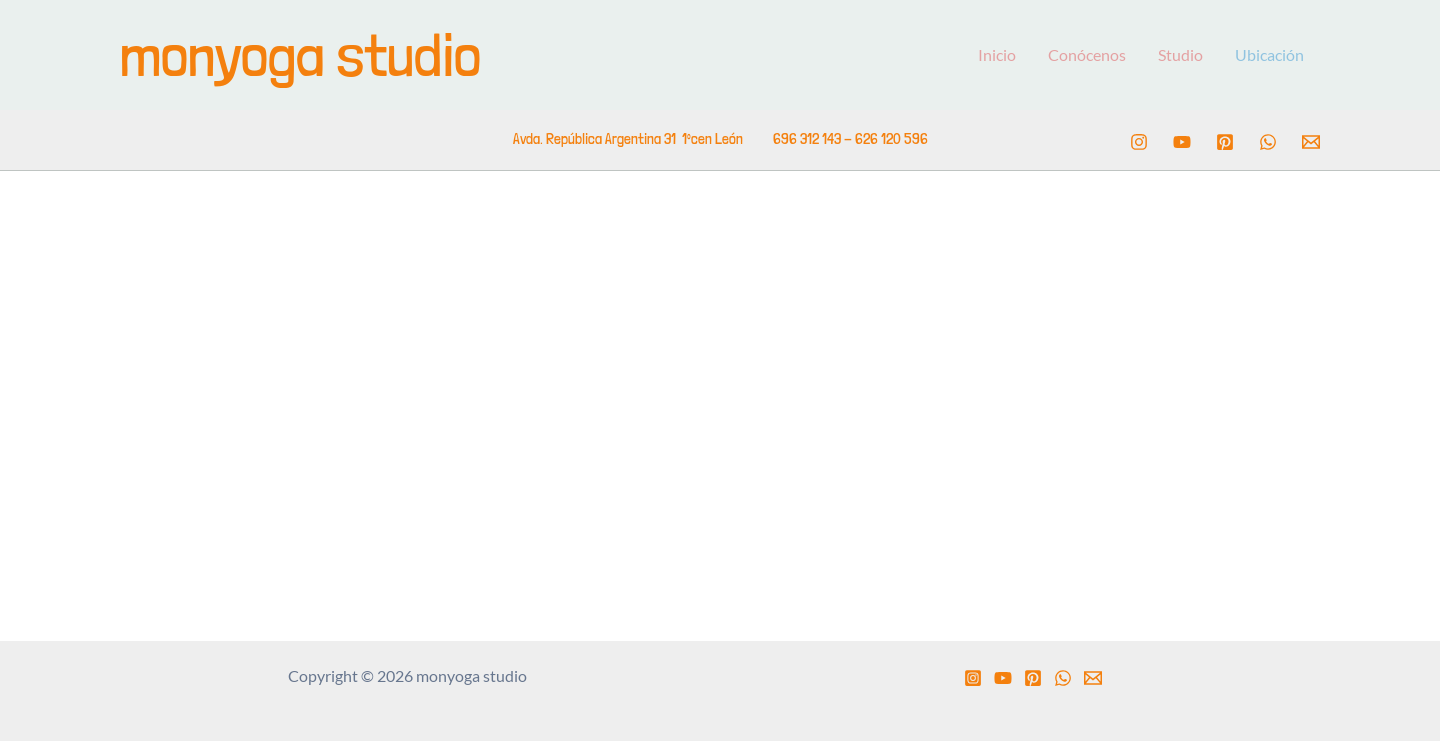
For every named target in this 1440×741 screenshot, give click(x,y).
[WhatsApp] (1268, 142)
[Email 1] (1311, 142)
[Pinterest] (1225, 142)
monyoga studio (300, 54)
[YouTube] (1182, 142)
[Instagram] (1139, 142)
